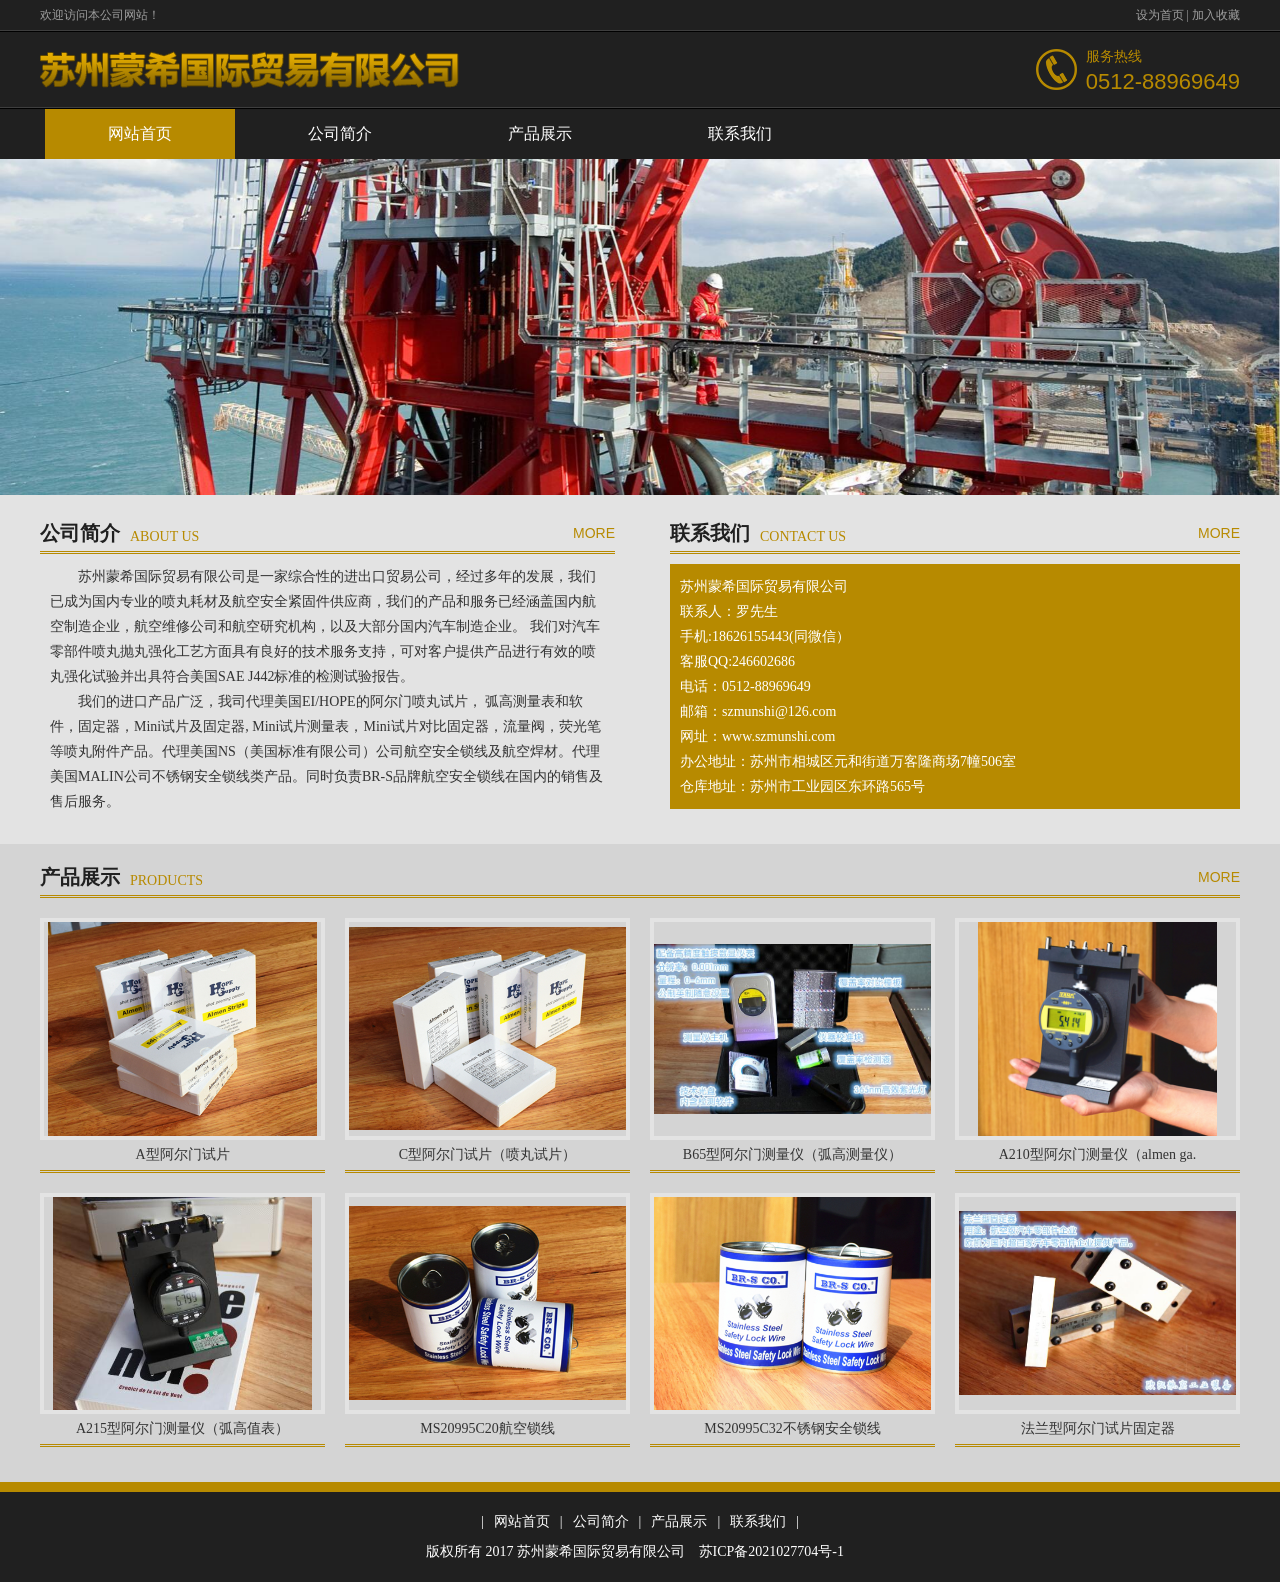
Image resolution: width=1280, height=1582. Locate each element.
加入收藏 (1216, 15)
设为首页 (1160, 15)
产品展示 (540, 133)
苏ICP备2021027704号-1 (771, 1551)
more (594, 533)
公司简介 (340, 133)
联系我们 (740, 133)
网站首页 (140, 133)
